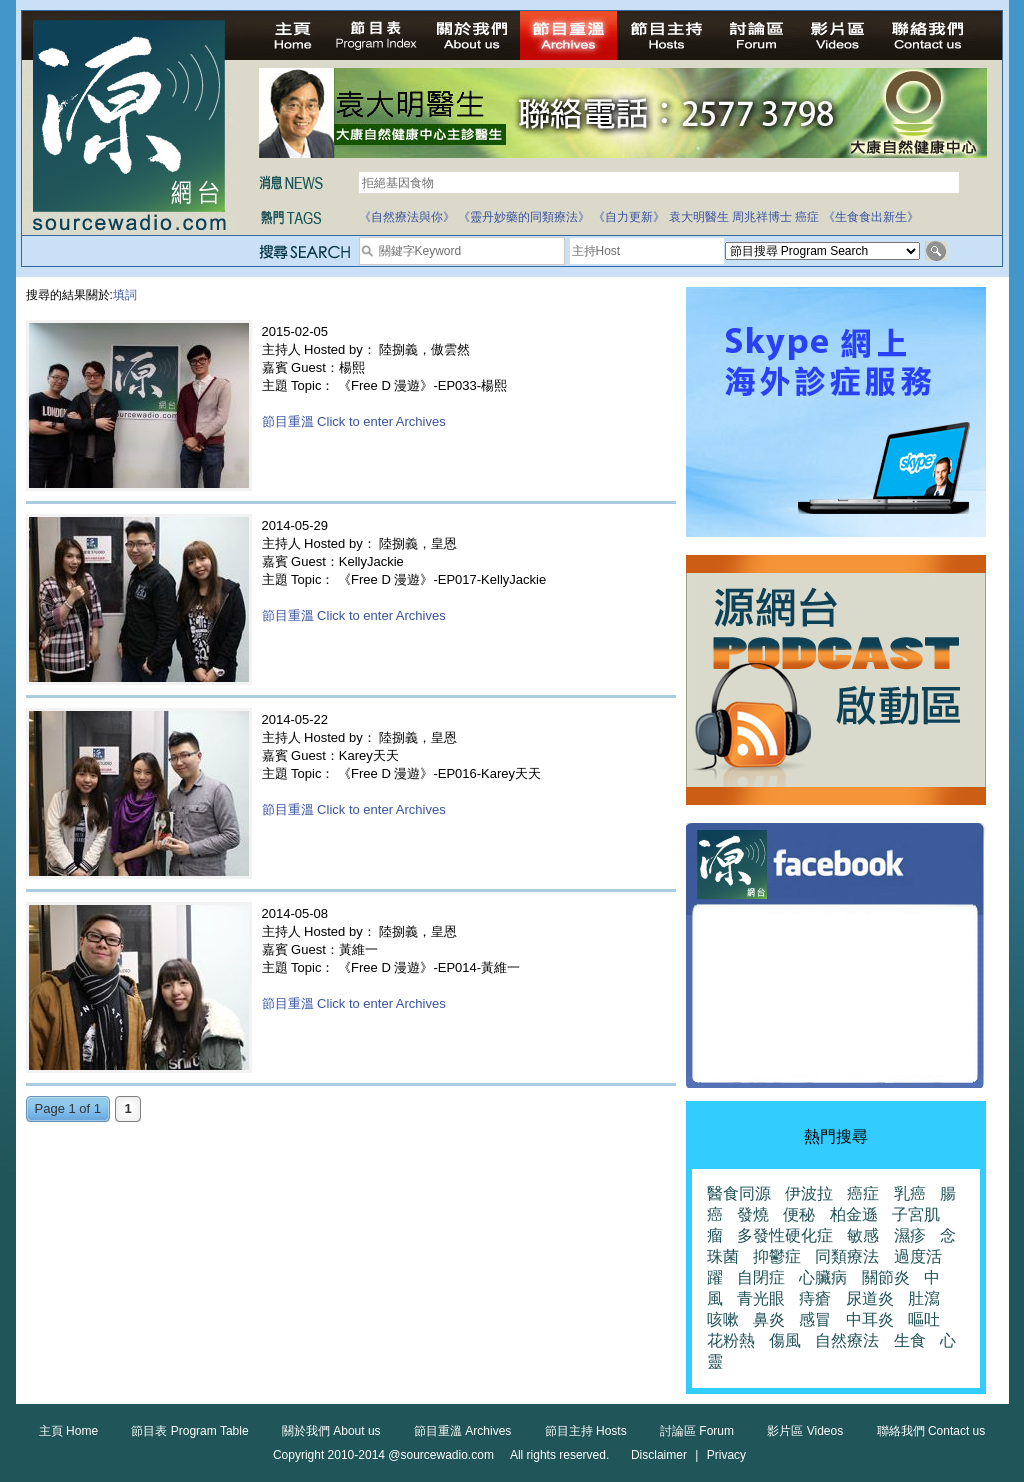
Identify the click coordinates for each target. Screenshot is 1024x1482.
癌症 (807, 217)
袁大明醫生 (699, 217)
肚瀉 (924, 1298)
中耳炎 (870, 1319)
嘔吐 (924, 1319)
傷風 (785, 1340)
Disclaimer (659, 1455)
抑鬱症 (777, 1256)
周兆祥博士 (762, 217)
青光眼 (761, 1298)
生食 (910, 1340)
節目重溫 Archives (462, 1431)
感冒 (815, 1319)
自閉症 (761, 1277)
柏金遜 (854, 1214)
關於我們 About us (331, 1431)
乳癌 (910, 1193)
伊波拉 (809, 1193)
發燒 (753, 1214)
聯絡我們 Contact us (931, 1431)
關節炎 (886, 1277)
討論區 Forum (697, 1431)
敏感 (863, 1235)
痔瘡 (815, 1298)
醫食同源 (739, 1193)
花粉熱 (731, 1340)
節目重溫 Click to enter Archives (354, 421)
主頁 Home (68, 1431)
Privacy (726, 1455)
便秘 (799, 1214)
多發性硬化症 (785, 1235)
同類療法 (847, 1256)
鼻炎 (769, 1319)
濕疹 (910, 1235)
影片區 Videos (805, 1431)
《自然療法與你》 (407, 217)
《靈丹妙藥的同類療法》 (524, 217)
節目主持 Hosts (586, 1431)
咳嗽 (723, 1319)
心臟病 (823, 1277)
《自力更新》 (629, 217)
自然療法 (847, 1340)
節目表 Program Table (189, 1431)
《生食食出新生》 (871, 217)
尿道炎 (870, 1298)
